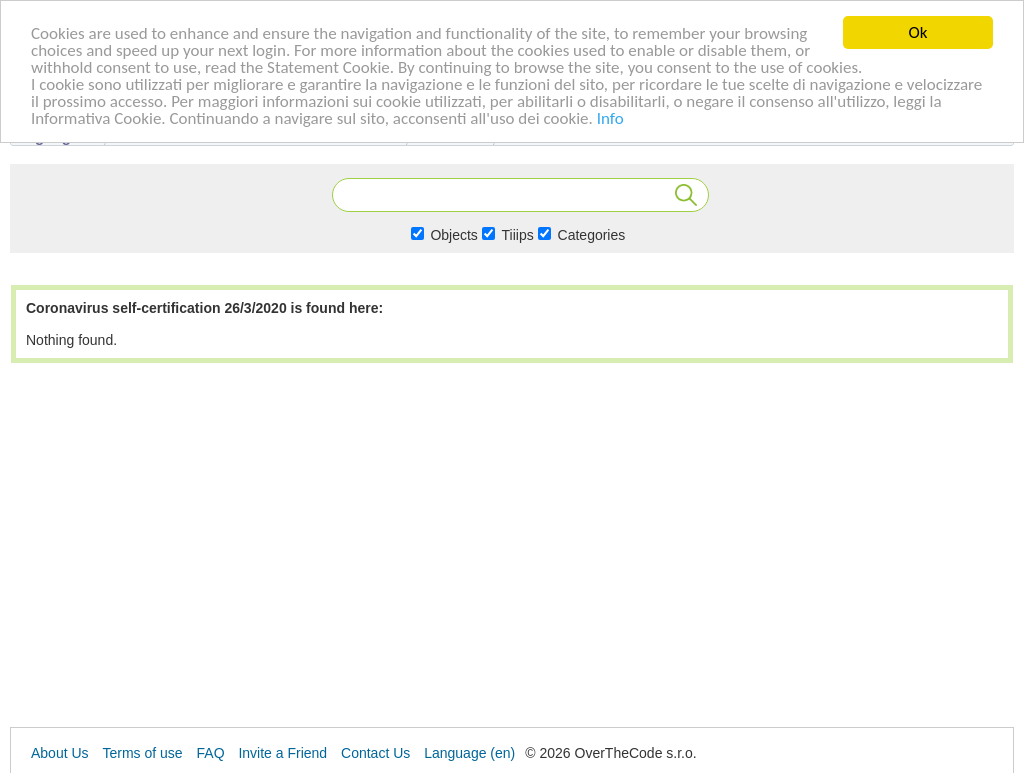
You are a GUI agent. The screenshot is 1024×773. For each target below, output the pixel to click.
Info (610, 117)
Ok (918, 32)
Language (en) (469, 753)
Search (686, 195)
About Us (60, 753)
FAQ (211, 753)
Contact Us (375, 753)
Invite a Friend (282, 753)
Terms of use (142, 753)
